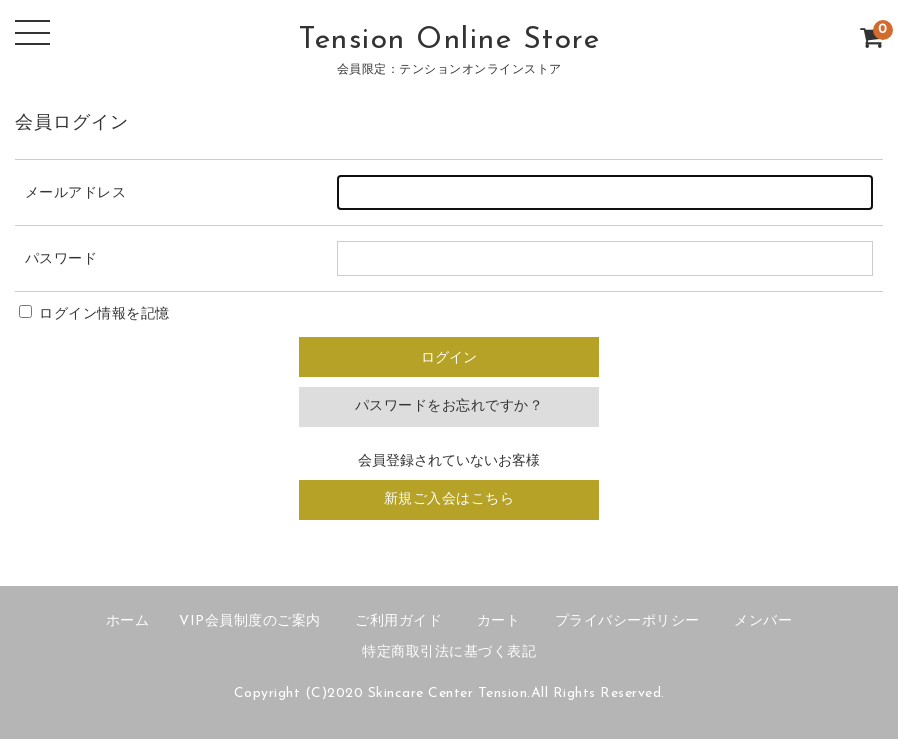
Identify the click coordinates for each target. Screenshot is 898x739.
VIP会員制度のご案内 (250, 621)
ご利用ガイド (398, 621)
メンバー (763, 621)
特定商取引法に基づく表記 (449, 652)
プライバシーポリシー (627, 621)
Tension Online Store (449, 40)
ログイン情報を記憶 (94, 314)
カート (499, 621)
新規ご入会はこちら (449, 499)
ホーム (128, 621)
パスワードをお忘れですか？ (449, 406)
